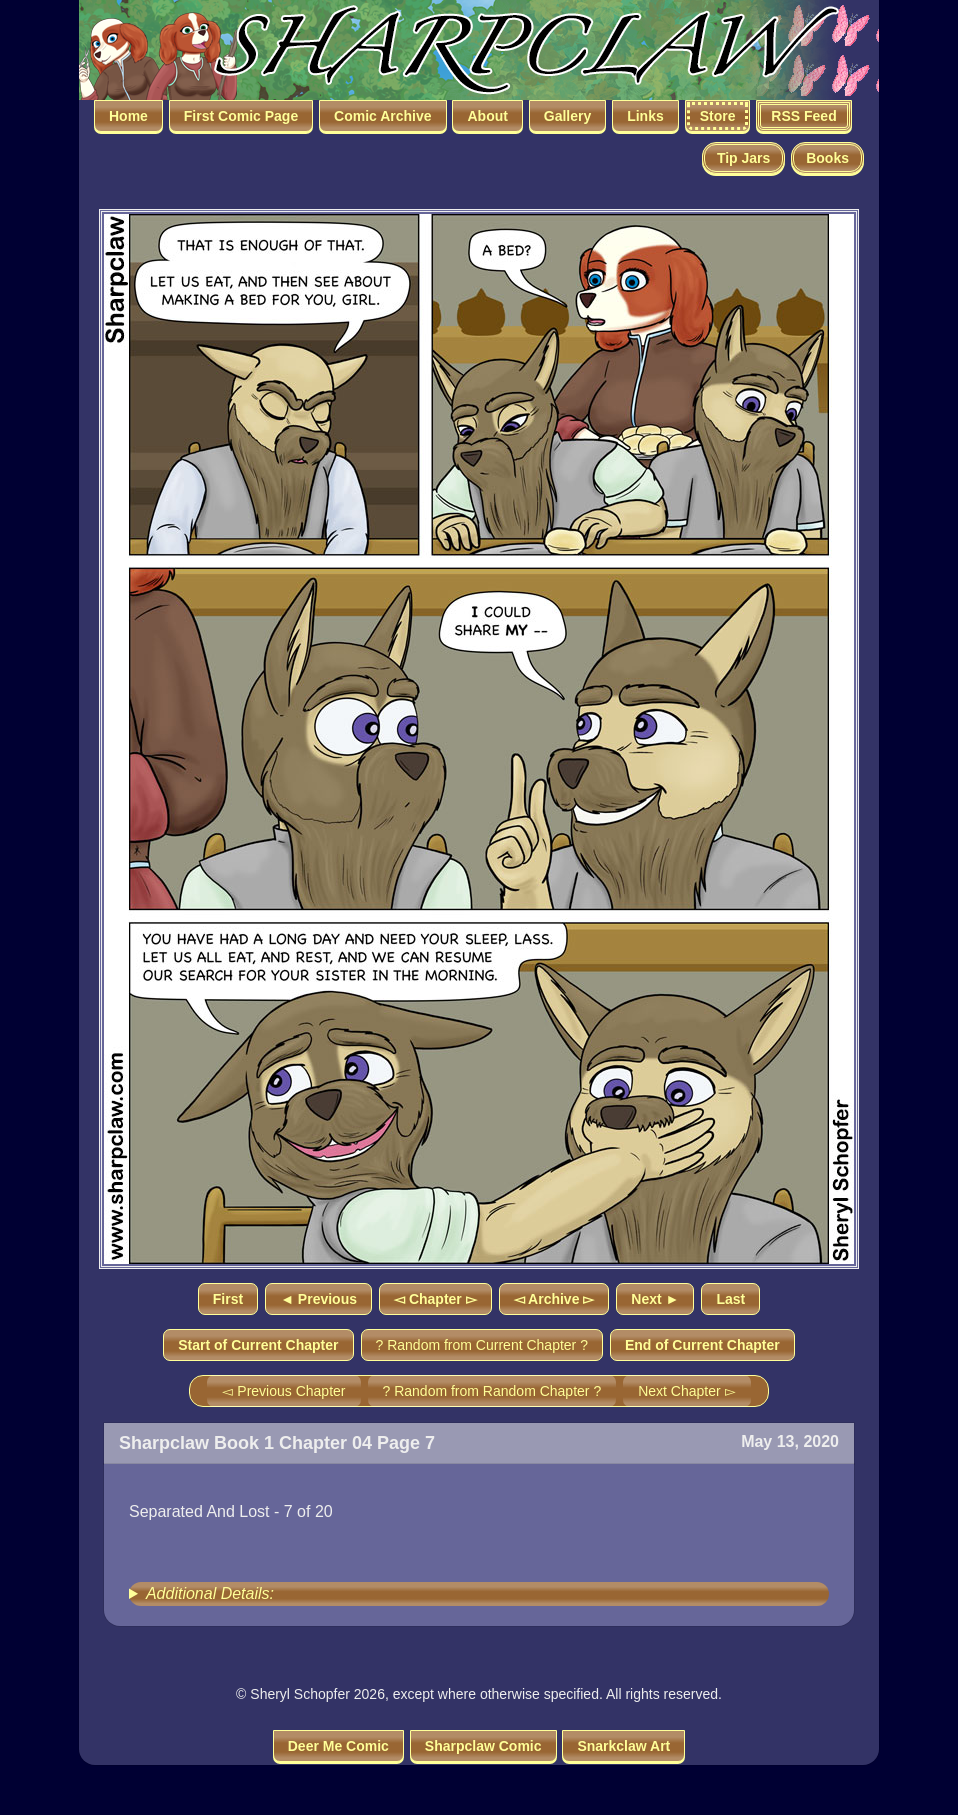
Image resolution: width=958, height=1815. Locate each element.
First (228, 1299)
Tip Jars (743, 158)
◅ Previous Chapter (283, 1391)
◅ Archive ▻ (554, 1299)
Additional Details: (210, 1593)
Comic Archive (383, 116)
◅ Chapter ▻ (435, 1299)
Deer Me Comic (338, 1746)
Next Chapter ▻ (686, 1391)
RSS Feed (803, 116)
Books (827, 158)
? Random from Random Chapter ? (492, 1391)
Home (128, 116)
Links (645, 116)
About (487, 116)
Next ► (655, 1299)
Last (730, 1299)
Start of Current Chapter (258, 1345)
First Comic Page (241, 116)
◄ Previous (318, 1299)
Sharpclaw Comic (483, 1746)
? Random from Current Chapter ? (482, 1345)
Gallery (567, 116)
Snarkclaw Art (623, 1746)
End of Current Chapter (702, 1345)
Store (718, 116)
